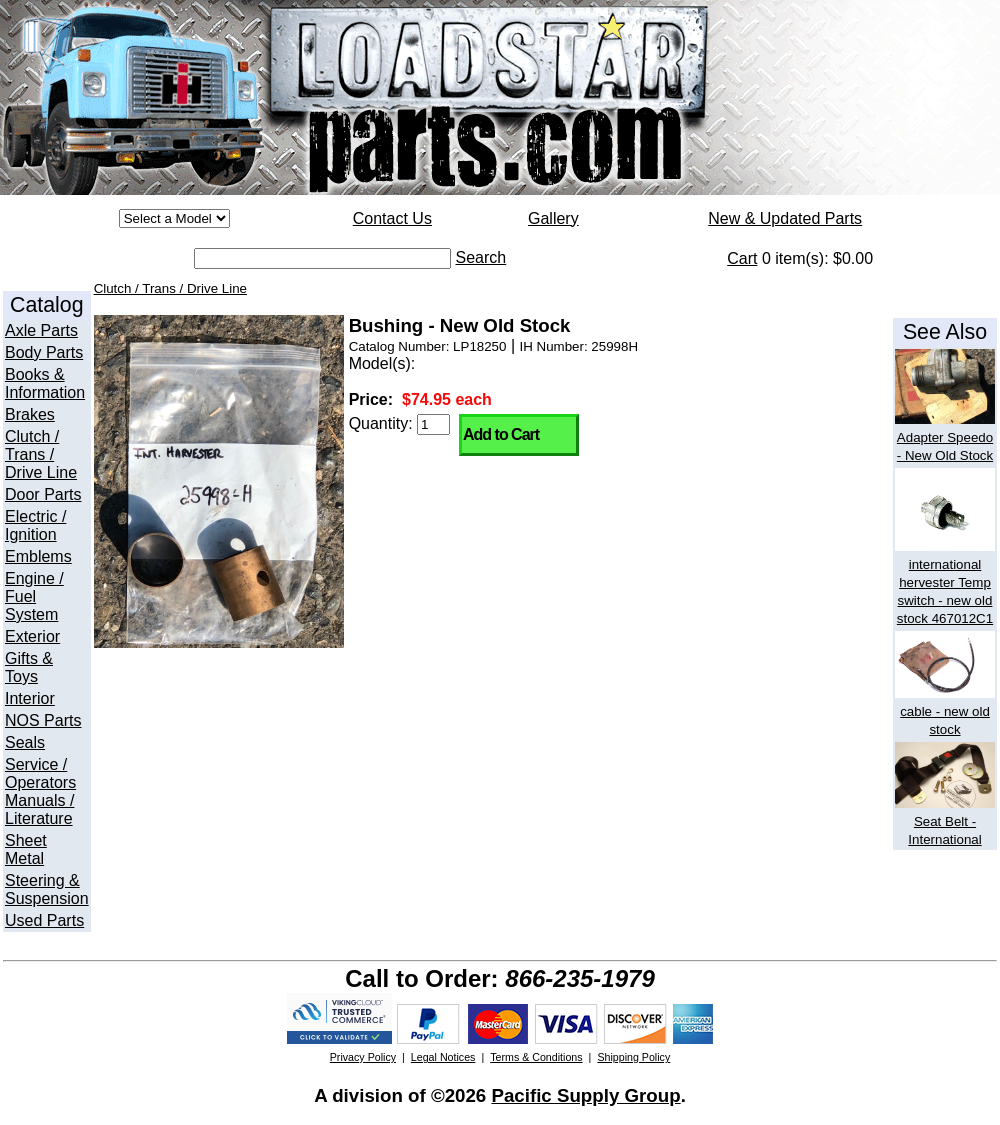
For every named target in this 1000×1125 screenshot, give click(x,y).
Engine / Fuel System (34, 596)
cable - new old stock (945, 711)
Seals (25, 742)
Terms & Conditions (536, 1057)
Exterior (32, 636)
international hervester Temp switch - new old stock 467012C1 (945, 582)
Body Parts (44, 352)
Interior (30, 698)
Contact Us (392, 218)
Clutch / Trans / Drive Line (41, 454)
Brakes (30, 414)
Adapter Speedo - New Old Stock (945, 437)
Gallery (553, 218)
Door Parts (43, 494)
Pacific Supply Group (585, 1095)
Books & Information (45, 383)
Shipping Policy (633, 1057)
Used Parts (44, 920)
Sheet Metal (26, 849)
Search (481, 257)
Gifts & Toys (29, 667)
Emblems (38, 556)
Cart (742, 258)
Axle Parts (41, 330)
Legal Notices (443, 1057)
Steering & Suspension (47, 889)
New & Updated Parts (785, 218)
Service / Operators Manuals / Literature (40, 791)
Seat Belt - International (945, 821)
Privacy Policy (363, 1057)
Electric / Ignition (35, 525)
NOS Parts (43, 720)
